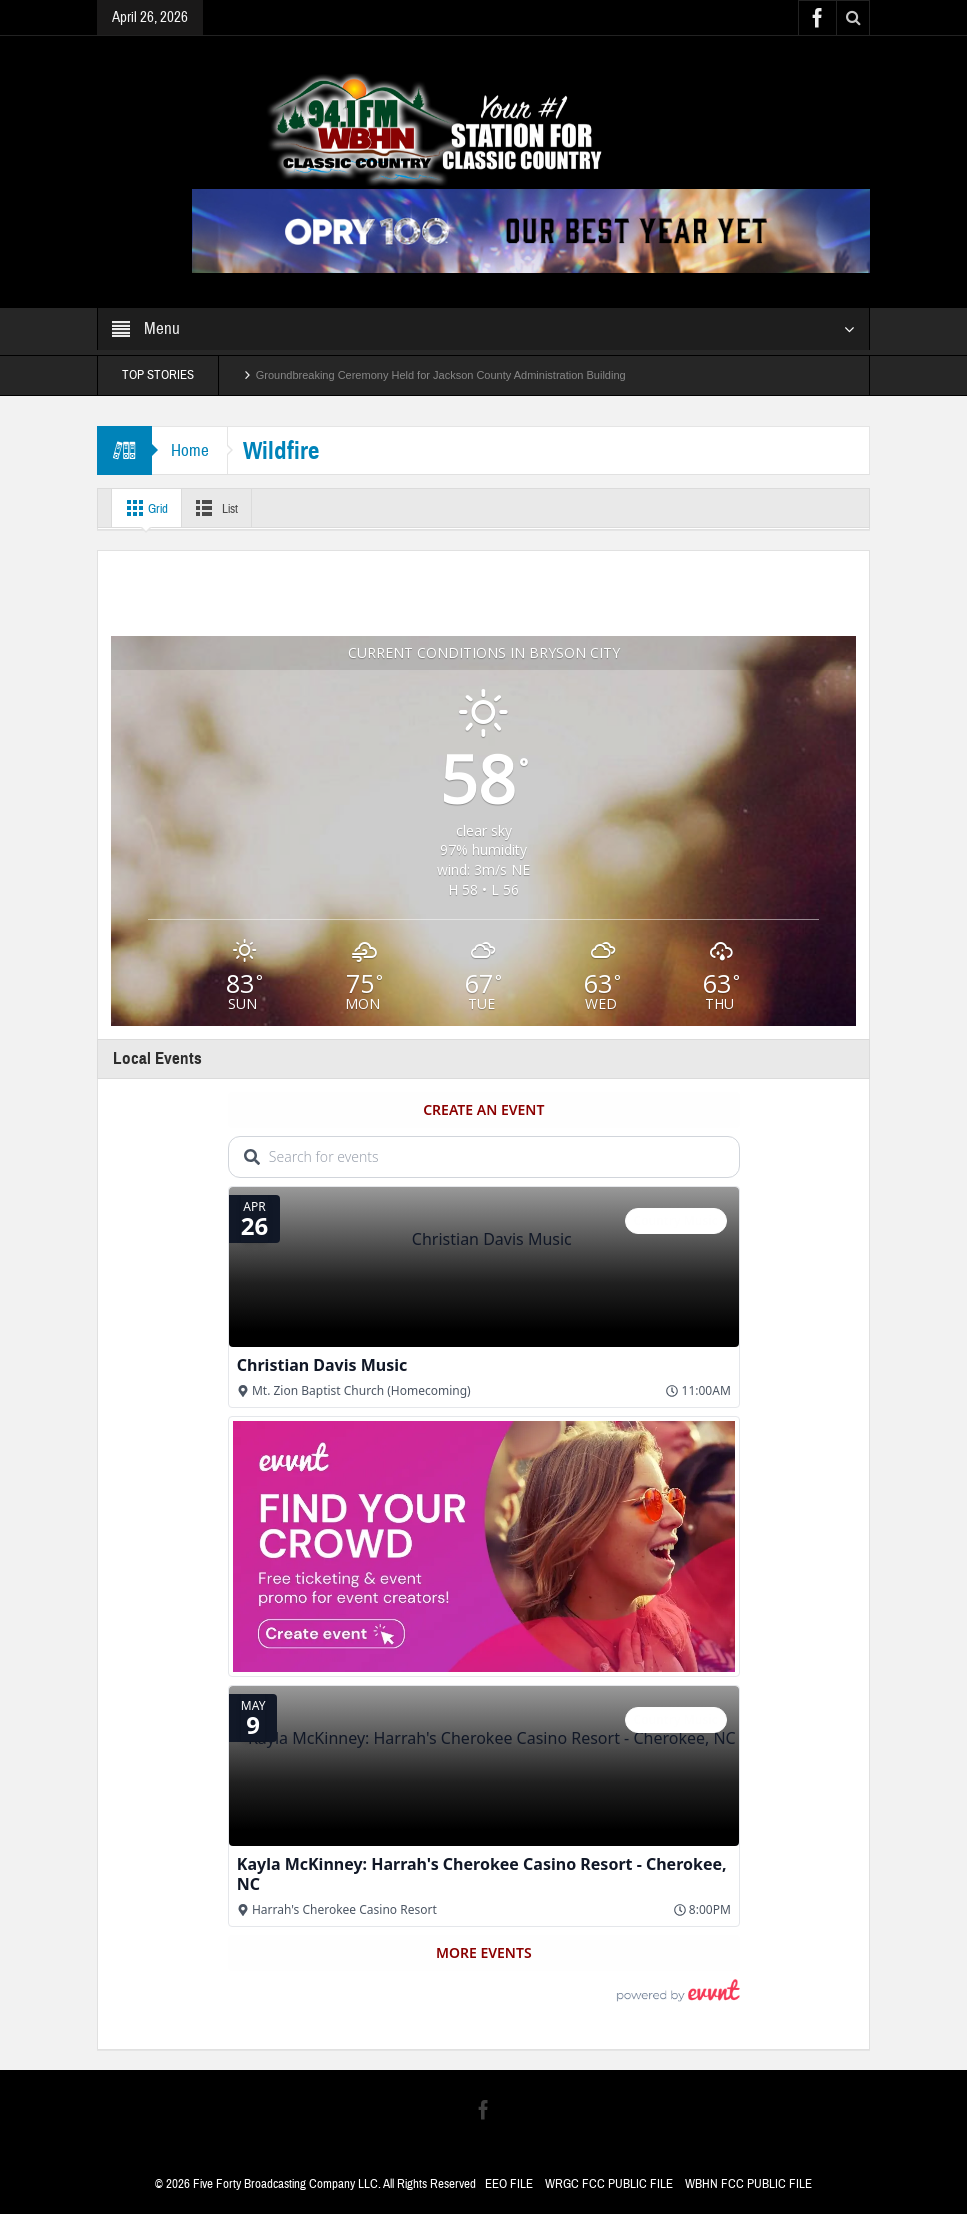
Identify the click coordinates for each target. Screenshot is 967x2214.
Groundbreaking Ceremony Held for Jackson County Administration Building (441, 375)
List (221, 508)
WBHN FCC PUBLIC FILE (748, 2184)
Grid (145, 508)
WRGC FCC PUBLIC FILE (609, 2184)
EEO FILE (509, 2184)
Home (191, 450)
